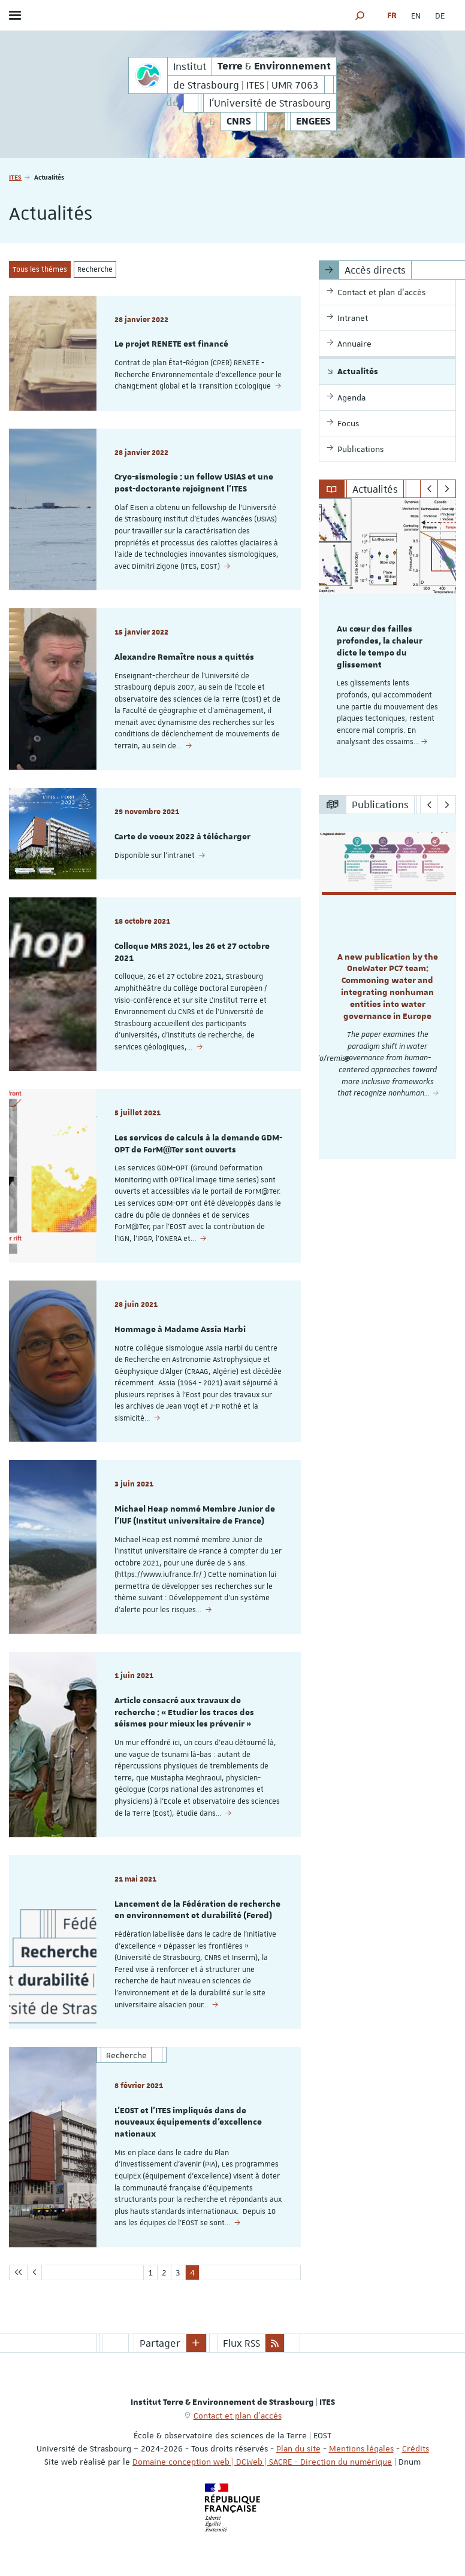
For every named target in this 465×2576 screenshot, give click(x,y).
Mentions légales (361, 2448)
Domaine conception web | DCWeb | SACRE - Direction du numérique (262, 2461)
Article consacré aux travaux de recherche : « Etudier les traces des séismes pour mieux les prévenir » (184, 1712)
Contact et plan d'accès (238, 2415)
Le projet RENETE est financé (171, 344)
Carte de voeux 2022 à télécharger (182, 837)
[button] (360, 15)
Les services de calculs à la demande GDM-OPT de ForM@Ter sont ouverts (198, 1144)
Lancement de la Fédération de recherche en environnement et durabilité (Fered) (197, 1910)
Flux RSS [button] (241, 2343)
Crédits (415, 2448)
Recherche (95, 269)
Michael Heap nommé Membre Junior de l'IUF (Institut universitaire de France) (194, 1515)
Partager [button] (160, 2343)
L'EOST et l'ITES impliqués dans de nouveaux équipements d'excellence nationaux (188, 2122)
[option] (387, 638)
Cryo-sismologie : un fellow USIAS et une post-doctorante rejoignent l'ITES (193, 483)
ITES (15, 177)
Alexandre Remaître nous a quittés (184, 657)
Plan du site (298, 2448)
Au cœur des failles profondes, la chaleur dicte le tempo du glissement (379, 647)
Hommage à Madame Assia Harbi (180, 1329)
